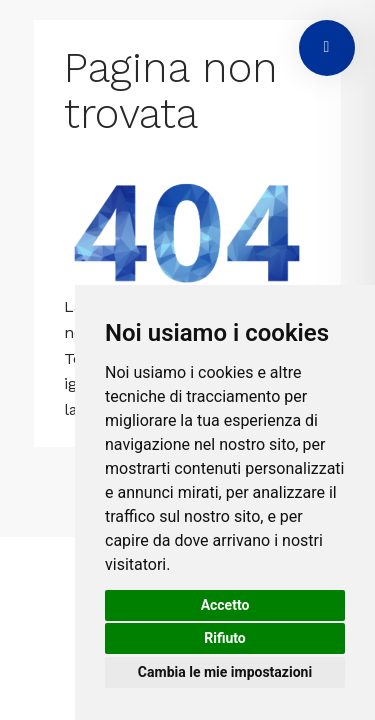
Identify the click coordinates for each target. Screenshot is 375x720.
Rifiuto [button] (225, 638)
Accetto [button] (225, 605)
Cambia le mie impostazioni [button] (225, 672)
